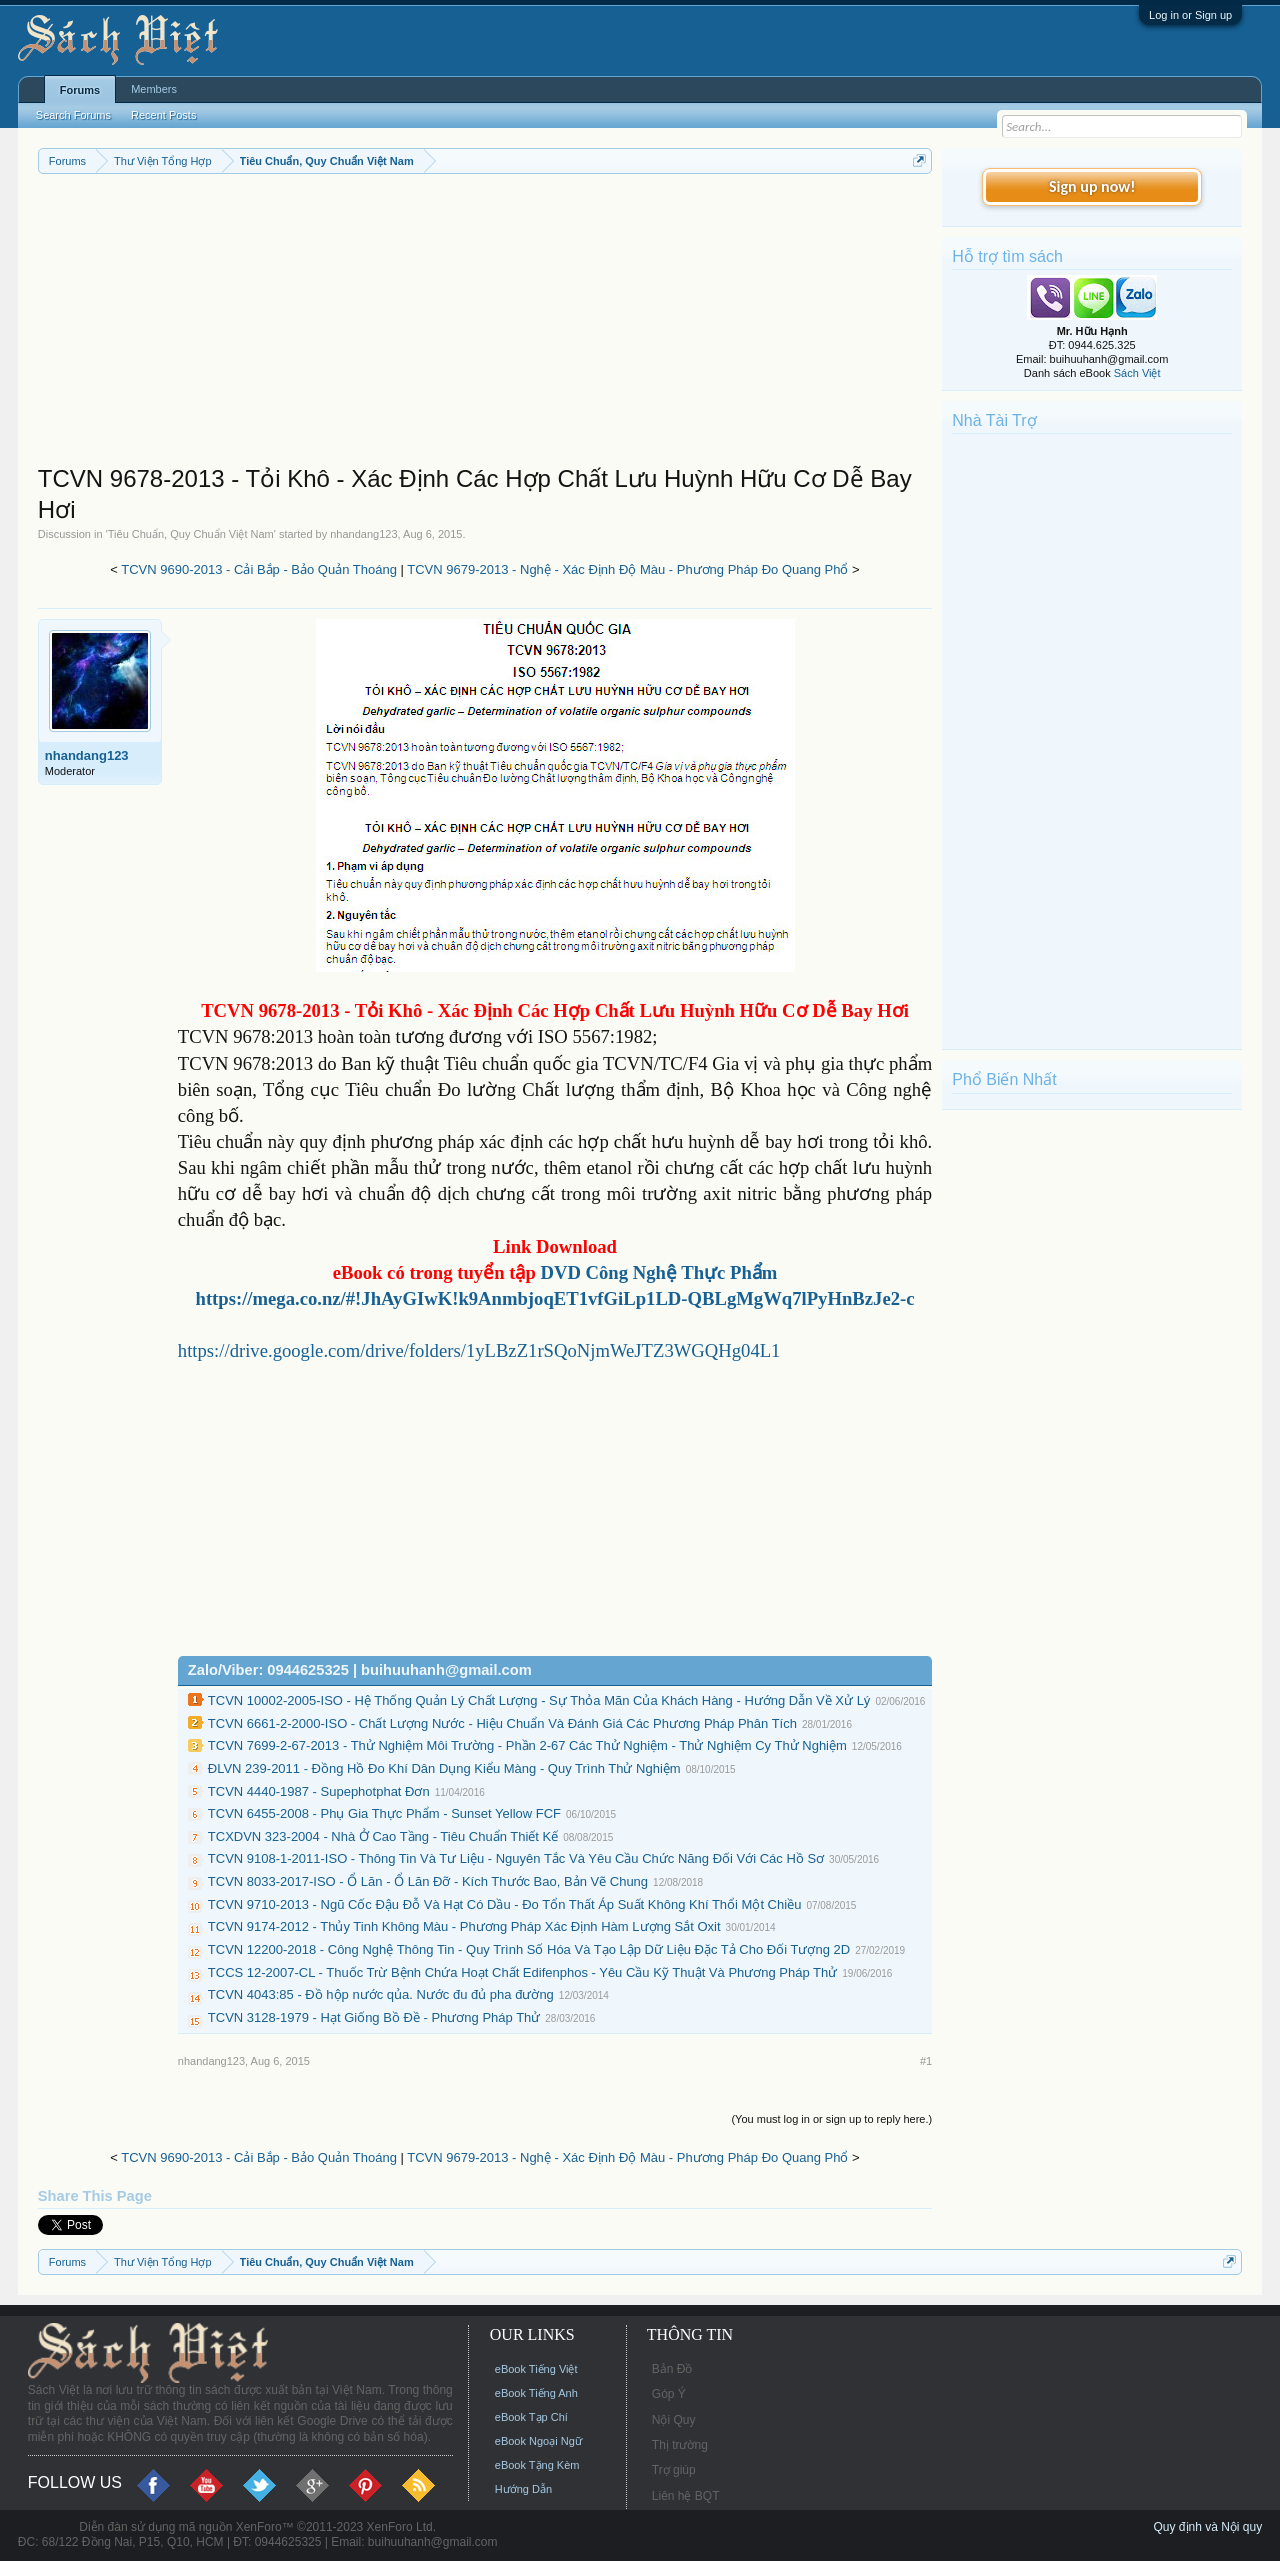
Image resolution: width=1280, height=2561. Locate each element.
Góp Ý (669, 2394)
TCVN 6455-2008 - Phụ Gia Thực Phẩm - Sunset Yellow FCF (384, 1813)
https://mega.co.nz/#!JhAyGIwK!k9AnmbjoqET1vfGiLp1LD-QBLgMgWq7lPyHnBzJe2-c (555, 1298)
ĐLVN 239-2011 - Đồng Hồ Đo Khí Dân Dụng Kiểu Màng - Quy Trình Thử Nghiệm (444, 1768)
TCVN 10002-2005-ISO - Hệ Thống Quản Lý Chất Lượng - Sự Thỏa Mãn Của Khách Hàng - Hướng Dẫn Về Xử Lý (539, 1700)
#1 (926, 2061)
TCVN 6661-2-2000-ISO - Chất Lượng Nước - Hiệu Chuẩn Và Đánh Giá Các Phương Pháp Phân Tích (502, 1723)
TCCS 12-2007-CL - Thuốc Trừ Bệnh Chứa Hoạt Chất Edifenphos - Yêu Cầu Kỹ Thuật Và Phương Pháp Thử (522, 1972)
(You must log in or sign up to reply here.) (831, 2119)
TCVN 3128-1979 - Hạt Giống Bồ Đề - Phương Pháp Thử (374, 2017)
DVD (658, 1272)
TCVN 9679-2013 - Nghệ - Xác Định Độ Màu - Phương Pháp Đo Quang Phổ (627, 569)
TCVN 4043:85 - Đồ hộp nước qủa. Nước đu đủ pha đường (381, 1994)
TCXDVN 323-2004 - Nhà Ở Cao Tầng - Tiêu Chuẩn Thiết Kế (383, 1836)
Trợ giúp (674, 2470)
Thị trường (680, 2445)
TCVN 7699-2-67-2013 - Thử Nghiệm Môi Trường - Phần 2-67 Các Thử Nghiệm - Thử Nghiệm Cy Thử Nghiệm (527, 1745)
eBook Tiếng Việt (536, 2369)
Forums (80, 90)
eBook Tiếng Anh (536, 2393)
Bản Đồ (672, 2369)
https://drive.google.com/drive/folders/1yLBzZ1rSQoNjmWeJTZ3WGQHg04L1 (479, 1350)
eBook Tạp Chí (531, 2417)
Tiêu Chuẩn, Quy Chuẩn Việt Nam (191, 534)
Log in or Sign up (1190, 15)
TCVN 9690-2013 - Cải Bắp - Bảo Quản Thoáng (259, 569)
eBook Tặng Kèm (537, 2465)
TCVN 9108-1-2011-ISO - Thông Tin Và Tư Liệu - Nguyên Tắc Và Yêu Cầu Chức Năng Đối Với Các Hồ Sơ (516, 1858)
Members (154, 89)
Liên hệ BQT (686, 2496)
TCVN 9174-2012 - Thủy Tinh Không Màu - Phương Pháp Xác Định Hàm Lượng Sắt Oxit (464, 1926)
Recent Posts (163, 115)
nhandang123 (363, 534)
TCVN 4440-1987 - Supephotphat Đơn (319, 1791)
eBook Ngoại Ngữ (538, 2441)
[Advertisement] (485, 324)
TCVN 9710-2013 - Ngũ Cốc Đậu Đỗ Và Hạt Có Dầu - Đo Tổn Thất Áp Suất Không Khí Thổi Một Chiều (505, 1904)
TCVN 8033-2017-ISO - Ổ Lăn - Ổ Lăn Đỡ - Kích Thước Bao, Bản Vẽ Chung (428, 1881)
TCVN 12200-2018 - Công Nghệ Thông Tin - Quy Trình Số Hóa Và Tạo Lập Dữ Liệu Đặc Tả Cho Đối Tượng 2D (529, 1949)
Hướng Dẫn (523, 2489)
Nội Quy (674, 2420)
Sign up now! (1092, 186)
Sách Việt (1137, 373)
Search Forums (73, 115)
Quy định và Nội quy (1207, 2527)
